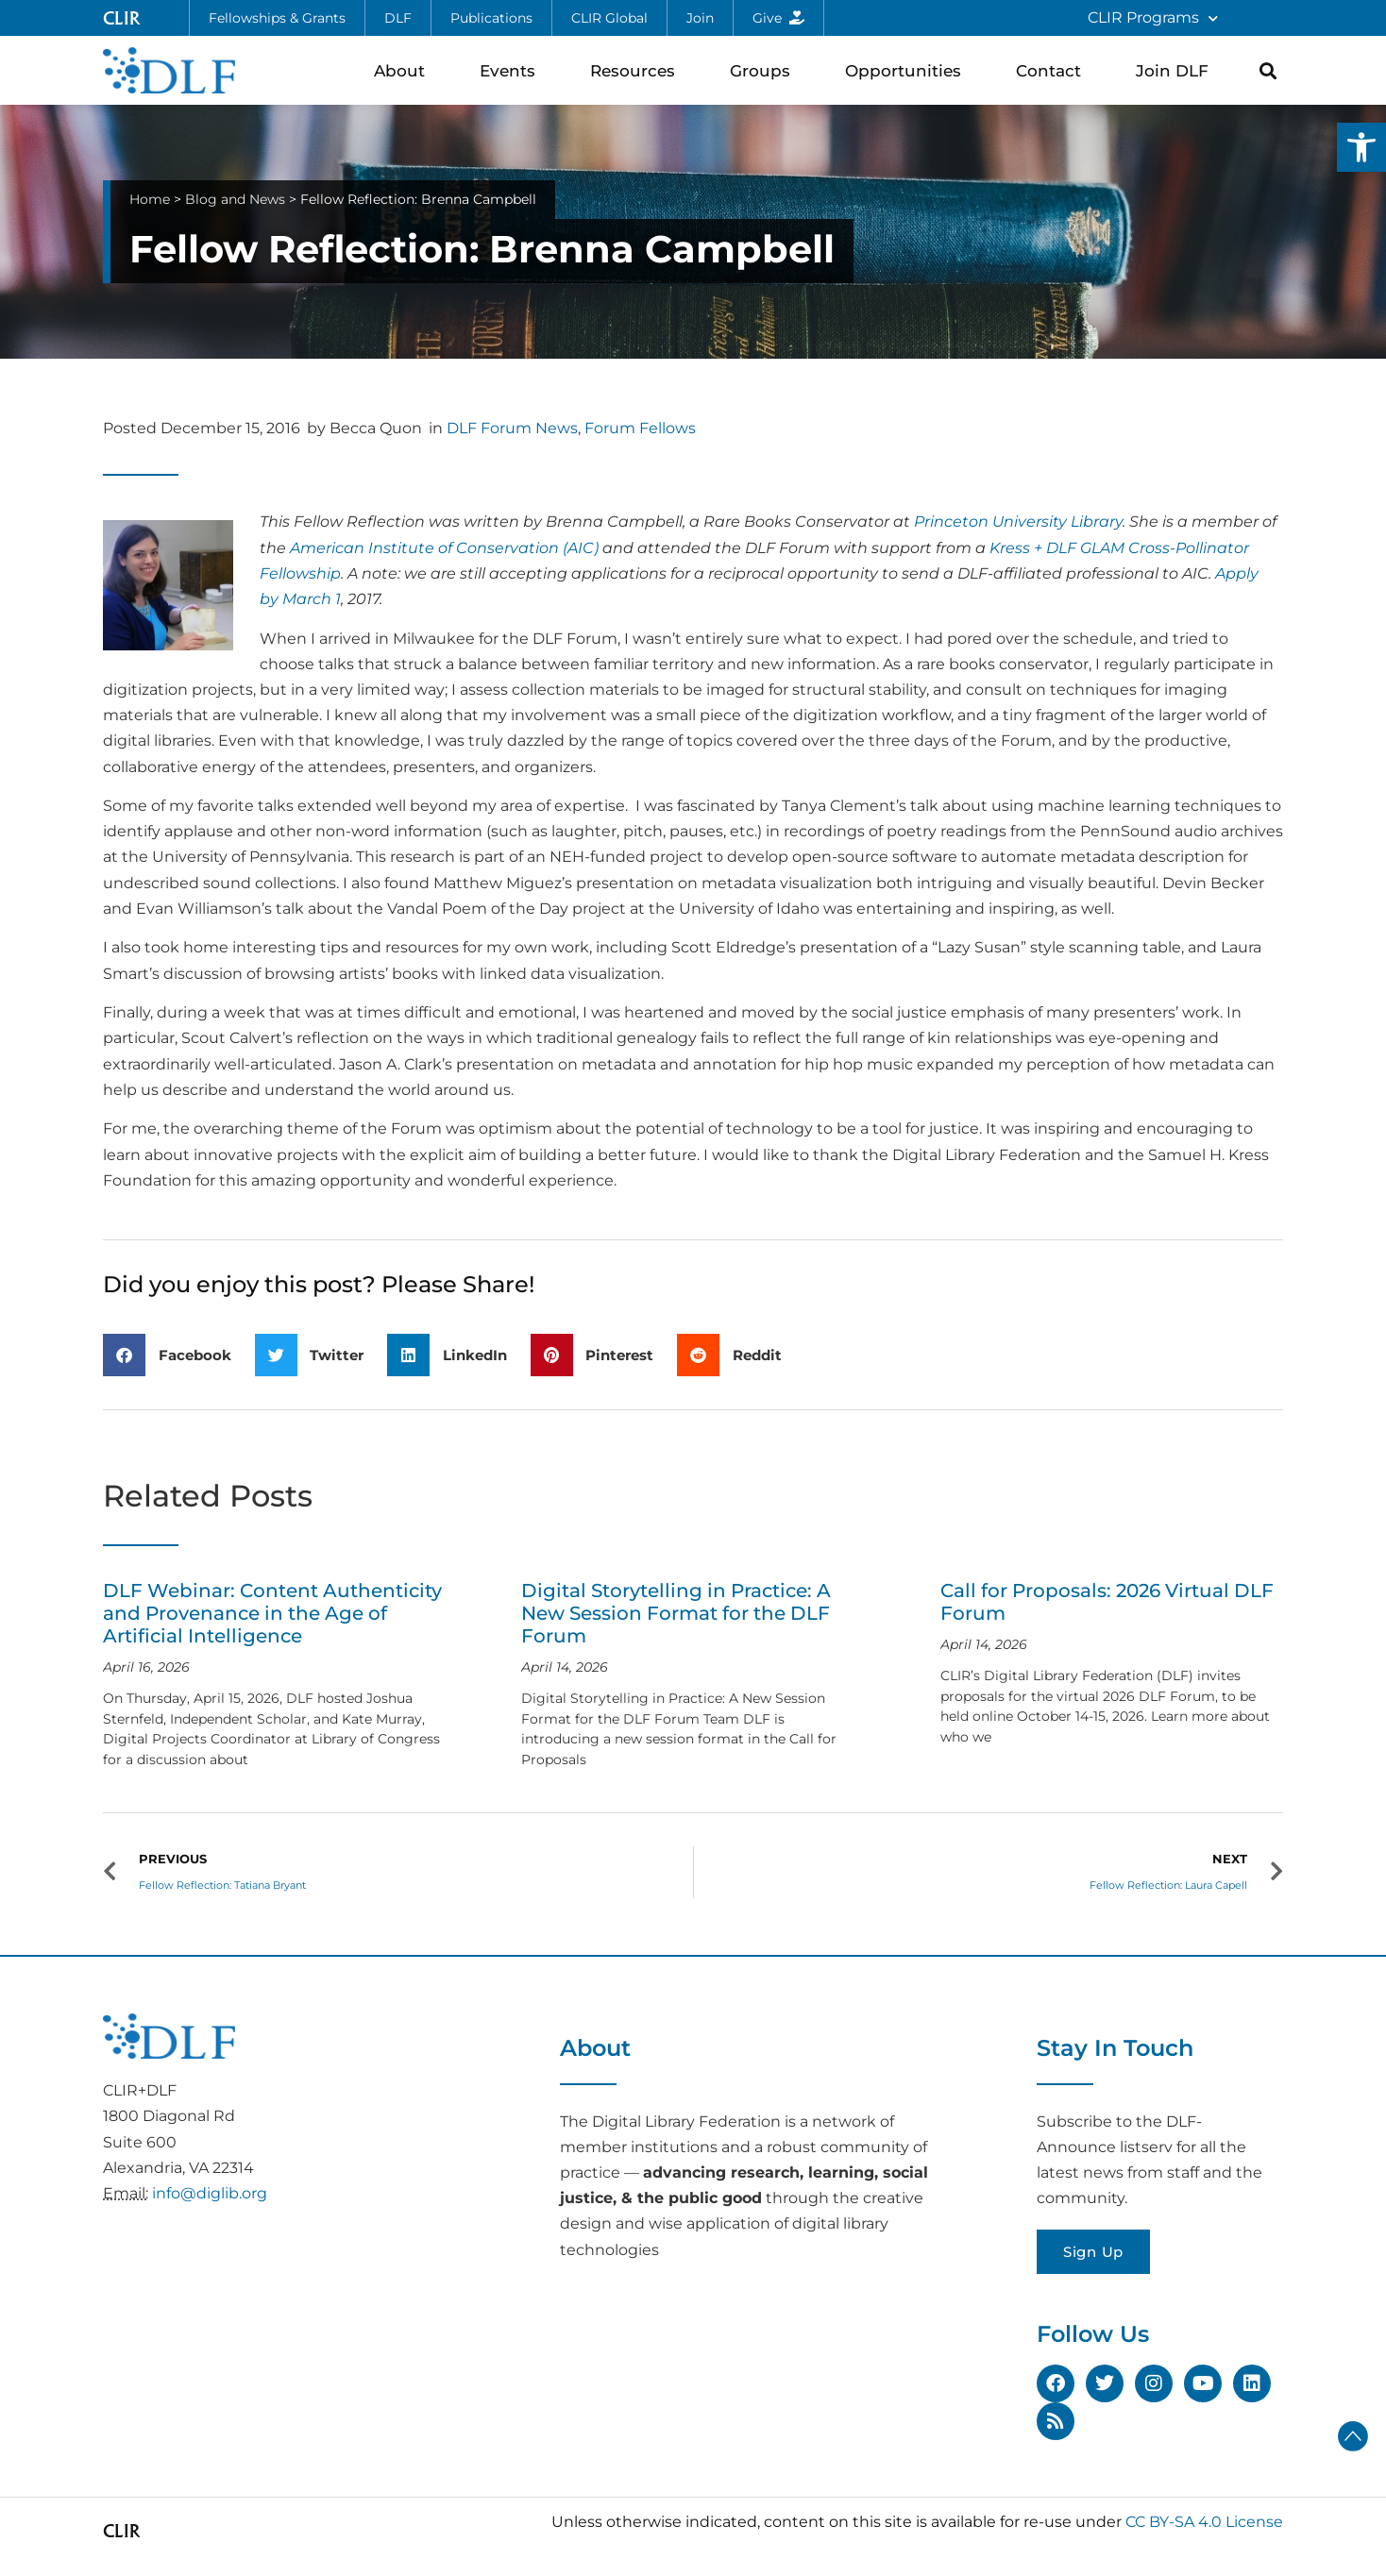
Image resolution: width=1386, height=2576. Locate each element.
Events (512, 70)
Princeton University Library (1018, 521)
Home (149, 199)
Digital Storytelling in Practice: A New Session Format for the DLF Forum (676, 1613)
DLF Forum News (512, 428)
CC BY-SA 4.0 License (1204, 2522)
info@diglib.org (209, 2193)
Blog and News (235, 199)
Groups (765, 70)
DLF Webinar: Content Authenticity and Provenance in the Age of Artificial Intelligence (272, 1613)
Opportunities (908, 70)
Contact (1053, 70)
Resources (637, 70)
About (404, 70)
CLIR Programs (1153, 18)
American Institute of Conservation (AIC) (444, 548)
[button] (1361, 147)
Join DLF (1177, 70)
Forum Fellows (640, 428)
